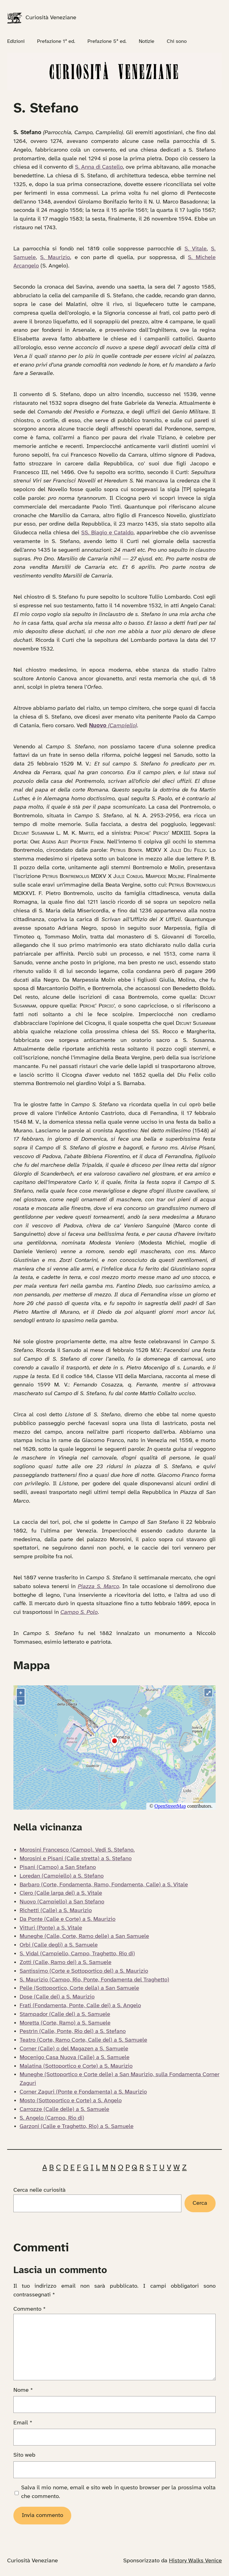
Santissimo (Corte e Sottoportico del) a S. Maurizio (84, 1971)
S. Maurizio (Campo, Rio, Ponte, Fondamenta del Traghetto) (94, 1980)
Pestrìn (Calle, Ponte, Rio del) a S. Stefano (73, 2031)
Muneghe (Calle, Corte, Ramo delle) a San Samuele (84, 1936)
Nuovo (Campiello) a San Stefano (62, 1902)
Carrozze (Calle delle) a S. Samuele (64, 2109)
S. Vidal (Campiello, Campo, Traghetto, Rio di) (77, 1954)
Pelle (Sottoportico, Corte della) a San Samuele (79, 1988)
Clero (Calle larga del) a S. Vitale (61, 1893)
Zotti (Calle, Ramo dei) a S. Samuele (65, 1962)
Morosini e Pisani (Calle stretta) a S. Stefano (76, 1859)
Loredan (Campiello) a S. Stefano (62, 1876)
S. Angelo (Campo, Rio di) (52, 2118)
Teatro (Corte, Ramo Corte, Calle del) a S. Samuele (83, 2040)
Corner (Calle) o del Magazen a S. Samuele (74, 2049)
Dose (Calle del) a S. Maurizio (57, 1997)
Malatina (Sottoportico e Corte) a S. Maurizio (76, 2066)
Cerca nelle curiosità (39, 2190)
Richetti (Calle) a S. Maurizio (56, 1910)
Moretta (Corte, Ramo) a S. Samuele (65, 2023)
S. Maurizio (55, 257)
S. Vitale (196, 249)
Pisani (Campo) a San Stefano (58, 1867)
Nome (23, 2390)
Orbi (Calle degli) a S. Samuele (59, 1945)
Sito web (24, 2455)
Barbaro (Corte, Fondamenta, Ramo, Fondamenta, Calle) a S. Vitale (104, 1885)
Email (22, 2423)
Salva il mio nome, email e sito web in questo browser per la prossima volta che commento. (118, 2492)
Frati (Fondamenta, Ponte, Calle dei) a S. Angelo (80, 2006)
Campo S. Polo (79, 1612)
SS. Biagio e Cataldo (107, 533)
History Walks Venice (195, 2561)
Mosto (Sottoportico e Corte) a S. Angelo (71, 2101)
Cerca (200, 2203)
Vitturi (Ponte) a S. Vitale (51, 1928)
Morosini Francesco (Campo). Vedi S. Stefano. (77, 1850)
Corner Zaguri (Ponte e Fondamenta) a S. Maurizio (83, 2092)
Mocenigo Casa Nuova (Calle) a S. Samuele (74, 2057)
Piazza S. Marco (98, 1586)
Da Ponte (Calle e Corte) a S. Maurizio (67, 1919)
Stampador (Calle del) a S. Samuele (65, 2014)
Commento (29, 2309)
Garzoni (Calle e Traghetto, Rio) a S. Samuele (76, 2126)
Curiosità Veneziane (51, 18)
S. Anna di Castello (99, 167)
